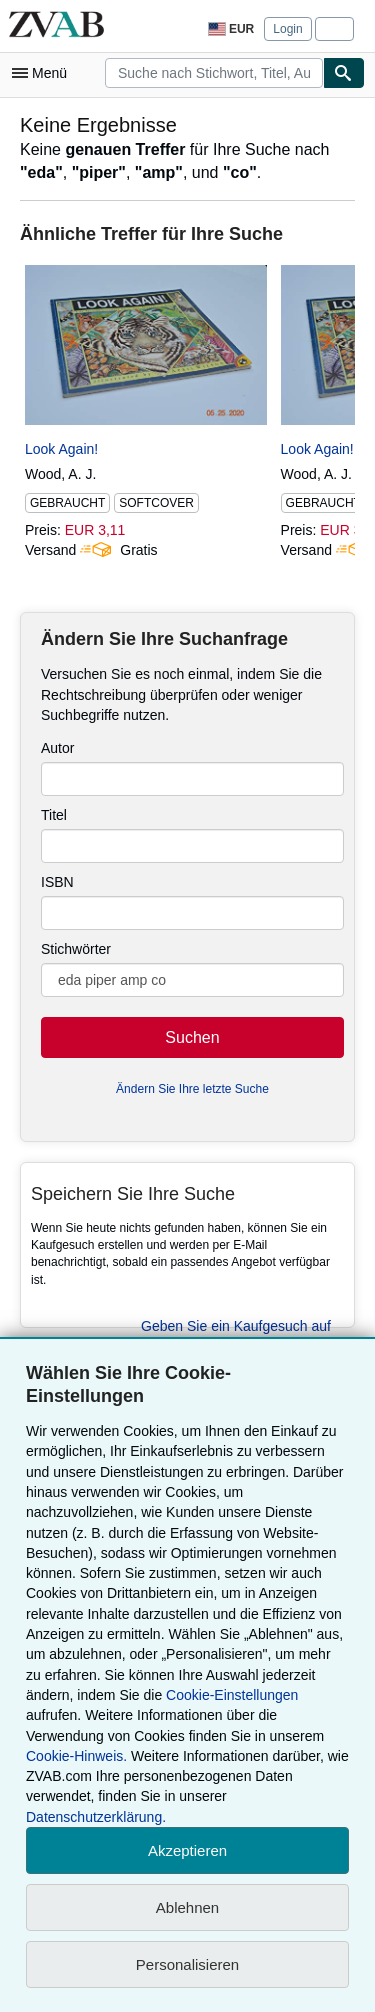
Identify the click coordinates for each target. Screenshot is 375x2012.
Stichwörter (76, 949)
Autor (57, 748)
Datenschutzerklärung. (96, 1817)
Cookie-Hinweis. (76, 1756)
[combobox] (214, 73)
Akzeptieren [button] (187, 1850)
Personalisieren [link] (187, 1964)
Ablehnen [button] (187, 1907)
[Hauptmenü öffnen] (44, 73)
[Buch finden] (344, 73)
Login (287, 29)
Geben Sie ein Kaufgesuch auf (236, 1326)
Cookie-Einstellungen (232, 1695)
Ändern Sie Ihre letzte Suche (192, 1089)
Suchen (192, 1037)
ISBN (57, 882)
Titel (54, 815)
